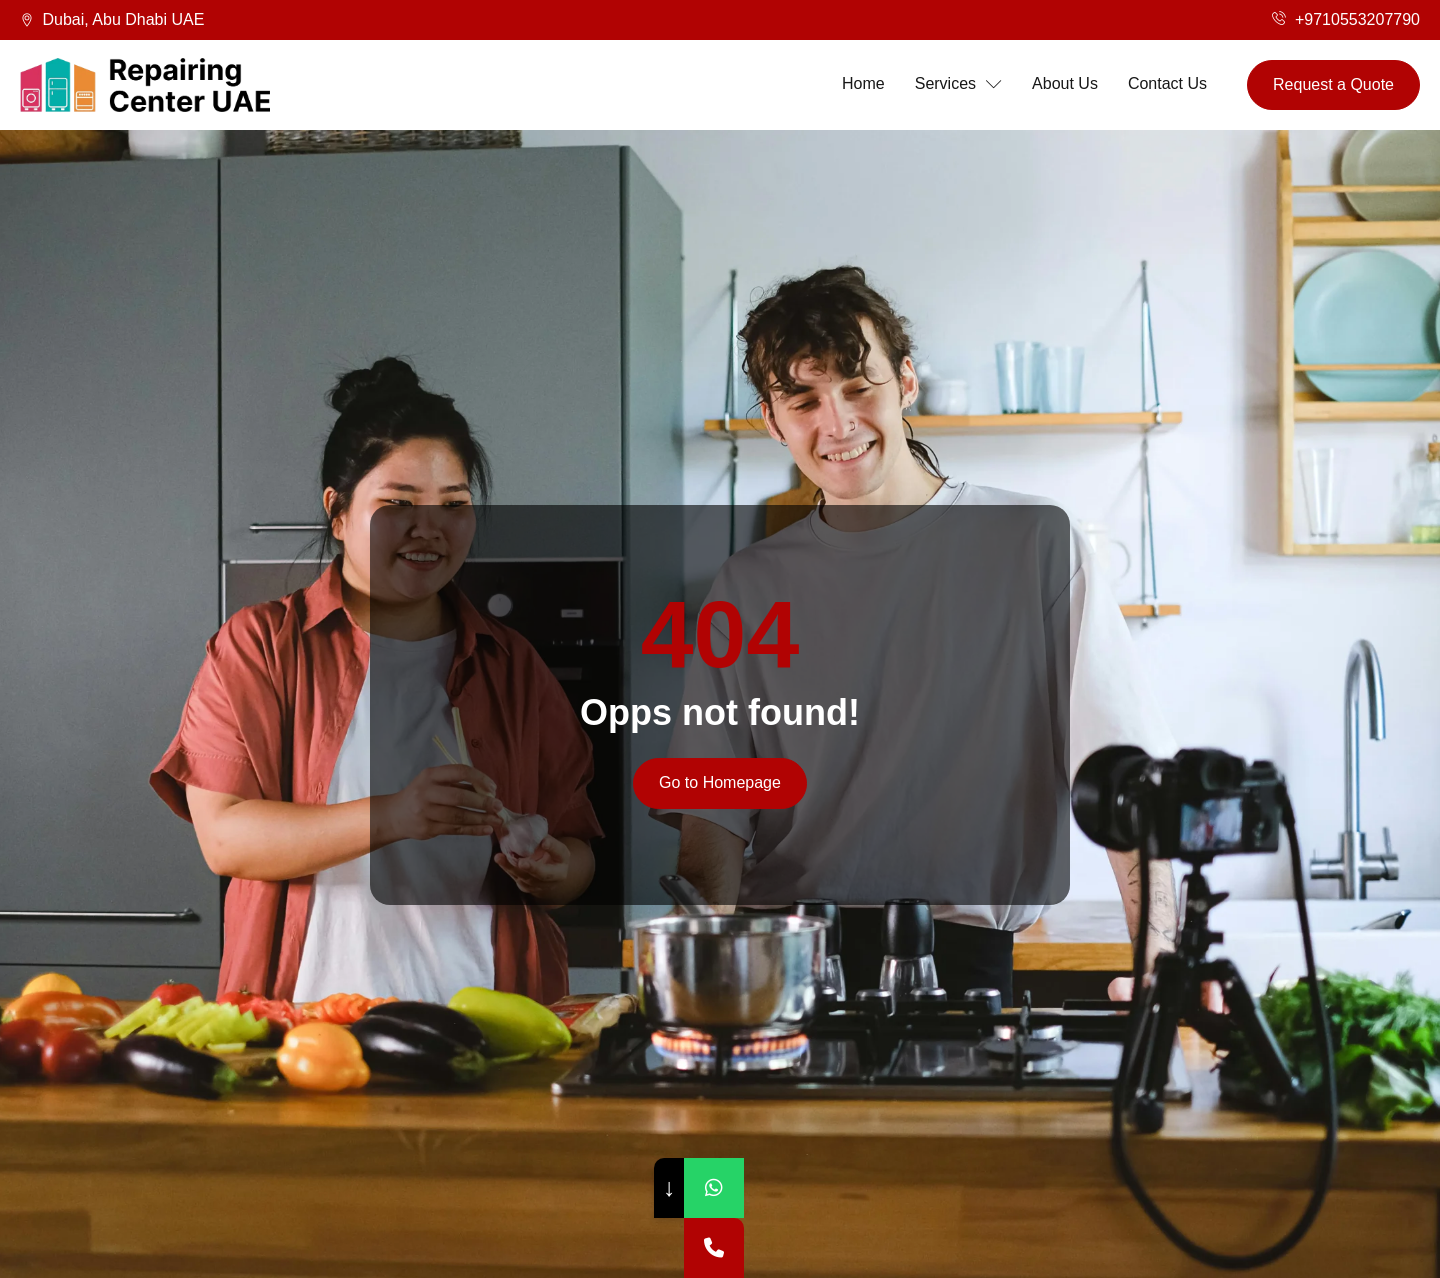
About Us (1065, 83)
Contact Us (1167, 83)
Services (958, 84)
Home (863, 83)
